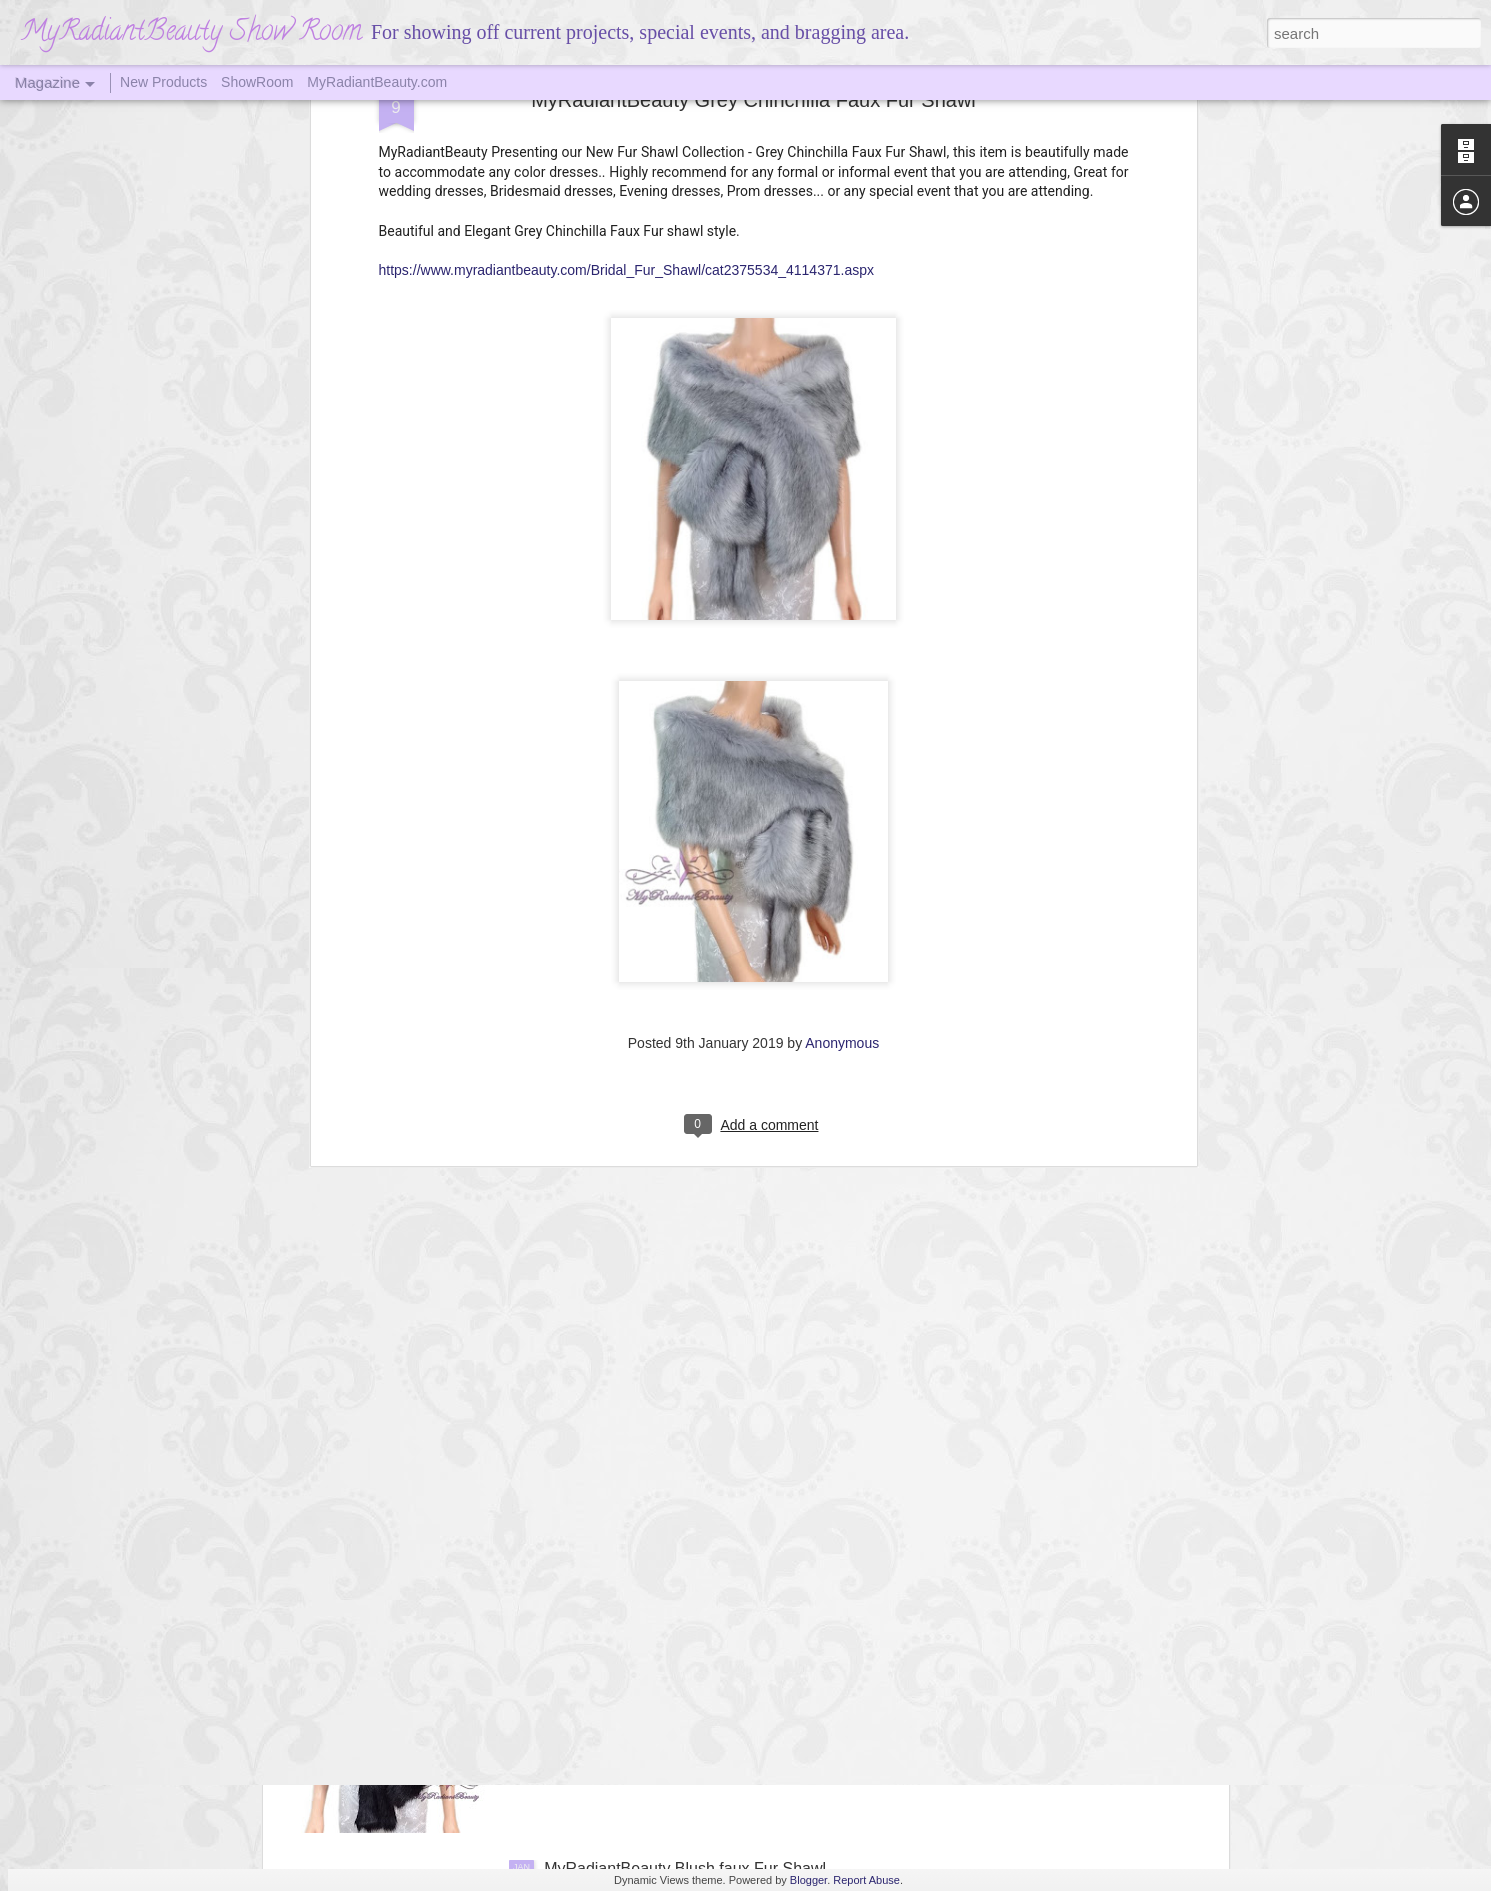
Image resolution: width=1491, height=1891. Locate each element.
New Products (163, 82)
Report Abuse (866, 1880)
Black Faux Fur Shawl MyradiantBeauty (684, 1641)
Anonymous (842, 848)
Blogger (808, 1880)
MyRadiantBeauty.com (377, 82)
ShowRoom (257, 82)
